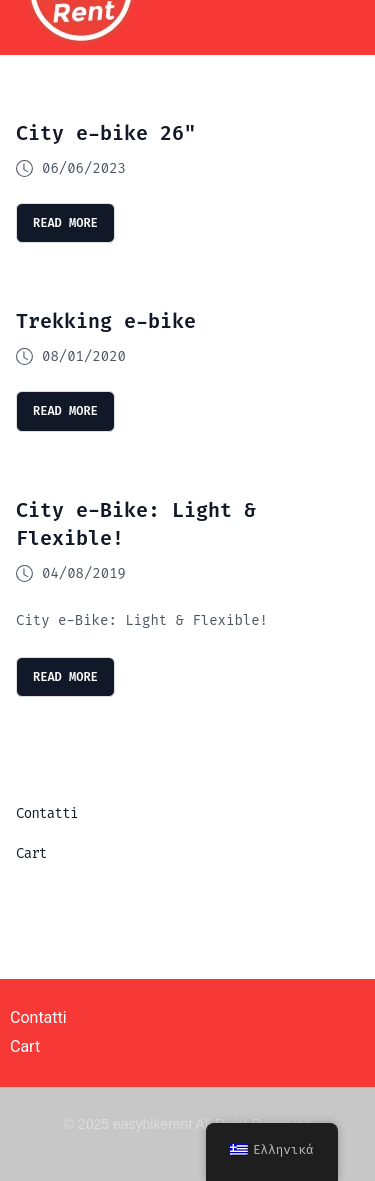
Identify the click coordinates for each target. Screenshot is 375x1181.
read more (65, 223)
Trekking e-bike (106, 321)
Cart (31, 853)
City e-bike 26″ (106, 133)
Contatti (47, 813)
